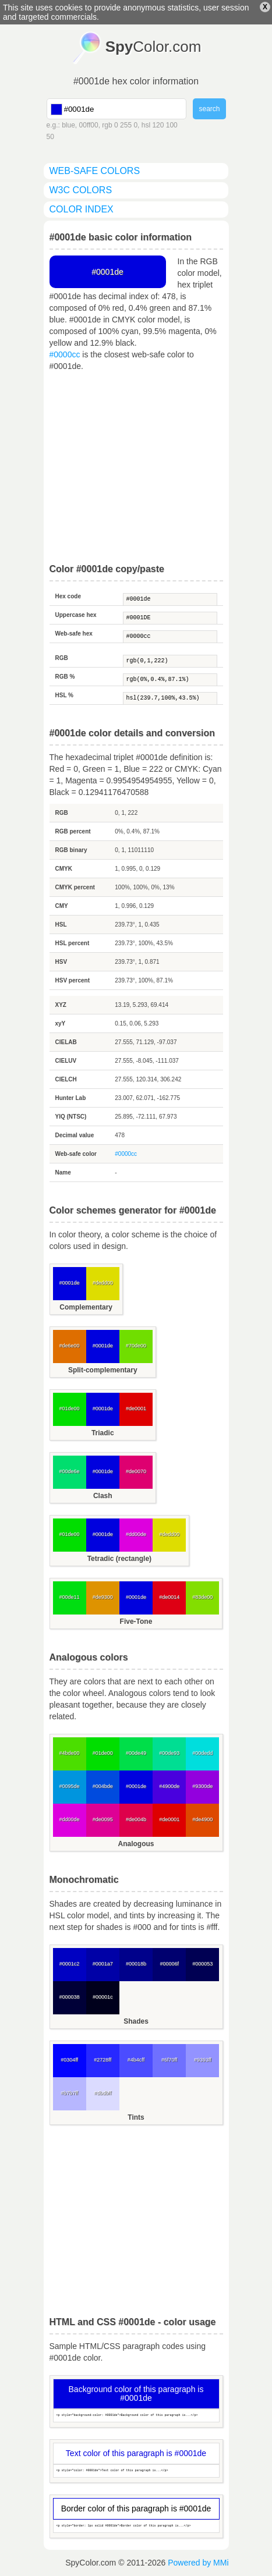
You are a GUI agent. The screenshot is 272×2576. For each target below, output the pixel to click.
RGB (61, 658)
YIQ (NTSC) (71, 1116)
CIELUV (66, 1061)
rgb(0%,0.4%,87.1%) (170, 679)
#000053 (202, 1964)
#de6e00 (69, 1346)
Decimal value (74, 1135)
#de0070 (136, 1471)
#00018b (136, 1964)
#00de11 (69, 1597)
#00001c (103, 1997)
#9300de (202, 1786)
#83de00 (202, 1597)
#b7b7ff (69, 2093)
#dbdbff (102, 2093)
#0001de (170, 599)
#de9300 (103, 1597)
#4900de (169, 1786)
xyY (60, 1023)
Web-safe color (76, 1154)
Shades (136, 2021)
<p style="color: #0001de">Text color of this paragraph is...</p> (136, 2471)
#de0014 (169, 1597)
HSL (61, 924)
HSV (61, 962)
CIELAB (66, 1042)
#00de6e (69, 1471)
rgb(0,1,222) (170, 661)
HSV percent (72, 980)
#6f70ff (169, 2060)
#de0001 (136, 1408)
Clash (102, 1496)
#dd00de (136, 1534)
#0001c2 (69, 1964)
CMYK (63, 868)
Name (63, 1172)
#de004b (136, 1819)
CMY (61, 906)
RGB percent (73, 831)
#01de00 (69, 1408)
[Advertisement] (136, 468)
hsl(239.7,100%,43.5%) (170, 698)
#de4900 (202, 1819)
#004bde (103, 1786)
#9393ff (202, 2060)
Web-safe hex (74, 633)
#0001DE (170, 618)
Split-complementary (102, 1370)
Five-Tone (136, 1621)
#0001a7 (103, 1964)
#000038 (69, 1997)
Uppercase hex (76, 615)
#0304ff (69, 2060)
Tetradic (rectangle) (119, 1559)
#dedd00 (103, 1283)
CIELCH (66, 1079)
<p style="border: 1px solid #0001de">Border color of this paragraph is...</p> (136, 2526)
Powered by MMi (198, 2562)
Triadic (102, 1433)
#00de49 (136, 1753)
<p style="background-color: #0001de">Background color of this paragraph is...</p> (136, 2415)
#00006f (169, 1964)
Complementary (85, 1307)
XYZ (60, 1005)
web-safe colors (95, 171)
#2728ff (102, 2060)
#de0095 (103, 1819)
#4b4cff (136, 2060)
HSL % (64, 695)
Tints (136, 2117)
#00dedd (202, 1753)
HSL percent (72, 943)
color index (82, 209)
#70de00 (136, 1346)
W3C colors (81, 190)
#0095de (69, 1786)
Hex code (68, 596)
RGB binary (71, 850)
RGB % (65, 676)
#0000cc (65, 354)
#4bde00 (69, 1753)
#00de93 (169, 1753)
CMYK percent (75, 887)
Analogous (136, 1844)
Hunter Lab (70, 1098)
